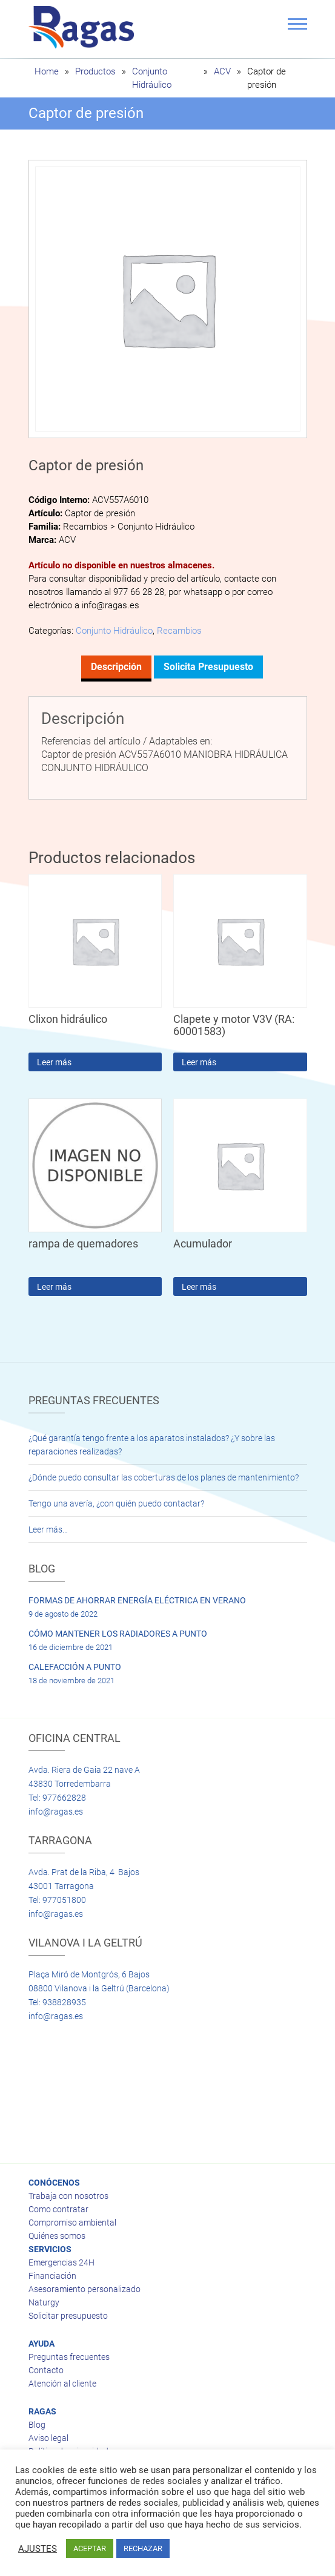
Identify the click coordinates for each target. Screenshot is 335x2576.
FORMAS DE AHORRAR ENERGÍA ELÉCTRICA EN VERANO (137, 1600)
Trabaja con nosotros (68, 2196)
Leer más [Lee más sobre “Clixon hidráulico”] (54, 1062)
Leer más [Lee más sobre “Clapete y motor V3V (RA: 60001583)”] (199, 1062)
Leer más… (48, 1529)
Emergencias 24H (61, 2262)
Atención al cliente (62, 2383)
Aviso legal (48, 2438)
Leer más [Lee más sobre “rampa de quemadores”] (54, 1287)
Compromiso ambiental (72, 2222)
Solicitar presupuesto (68, 2316)
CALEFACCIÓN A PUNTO (74, 1667)
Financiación (52, 2276)
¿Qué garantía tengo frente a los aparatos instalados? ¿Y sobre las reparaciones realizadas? (151, 1444)
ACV (222, 71)
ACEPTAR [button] (89, 2548)
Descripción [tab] (116, 666)
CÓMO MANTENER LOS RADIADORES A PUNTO (117, 1633)
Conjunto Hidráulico (114, 630)
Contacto (46, 2370)
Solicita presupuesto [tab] (208, 666)
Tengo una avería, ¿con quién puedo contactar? (116, 1503)
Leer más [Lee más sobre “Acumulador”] (199, 1287)
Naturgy (43, 2302)
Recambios (179, 630)
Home (47, 71)
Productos (95, 71)
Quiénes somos (56, 2236)
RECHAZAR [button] (143, 2548)
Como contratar (58, 2209)
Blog (36, 2425)
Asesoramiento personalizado (84, 2289)
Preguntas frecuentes (69, 2357)
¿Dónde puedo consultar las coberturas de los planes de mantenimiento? (163, 1477)
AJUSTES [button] (37, 2548)
